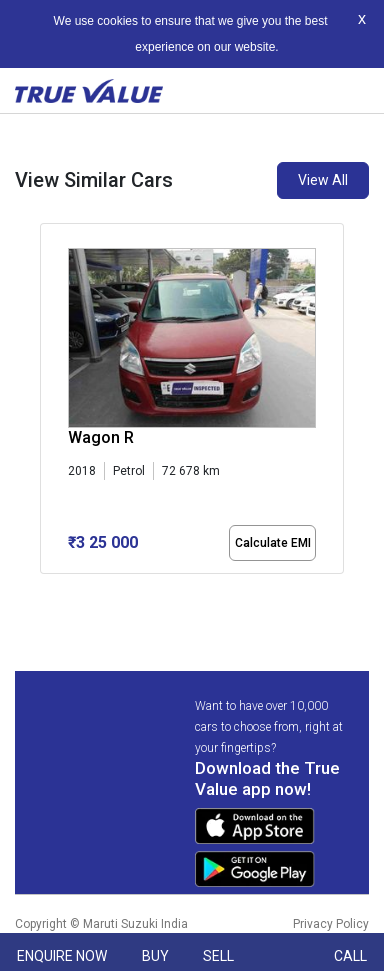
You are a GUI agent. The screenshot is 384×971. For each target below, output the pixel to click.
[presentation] (50, 402)
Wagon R (101, 437)
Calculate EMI (273, 543)
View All (323, 180)
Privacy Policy (331, 924)
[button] (46, 591)
